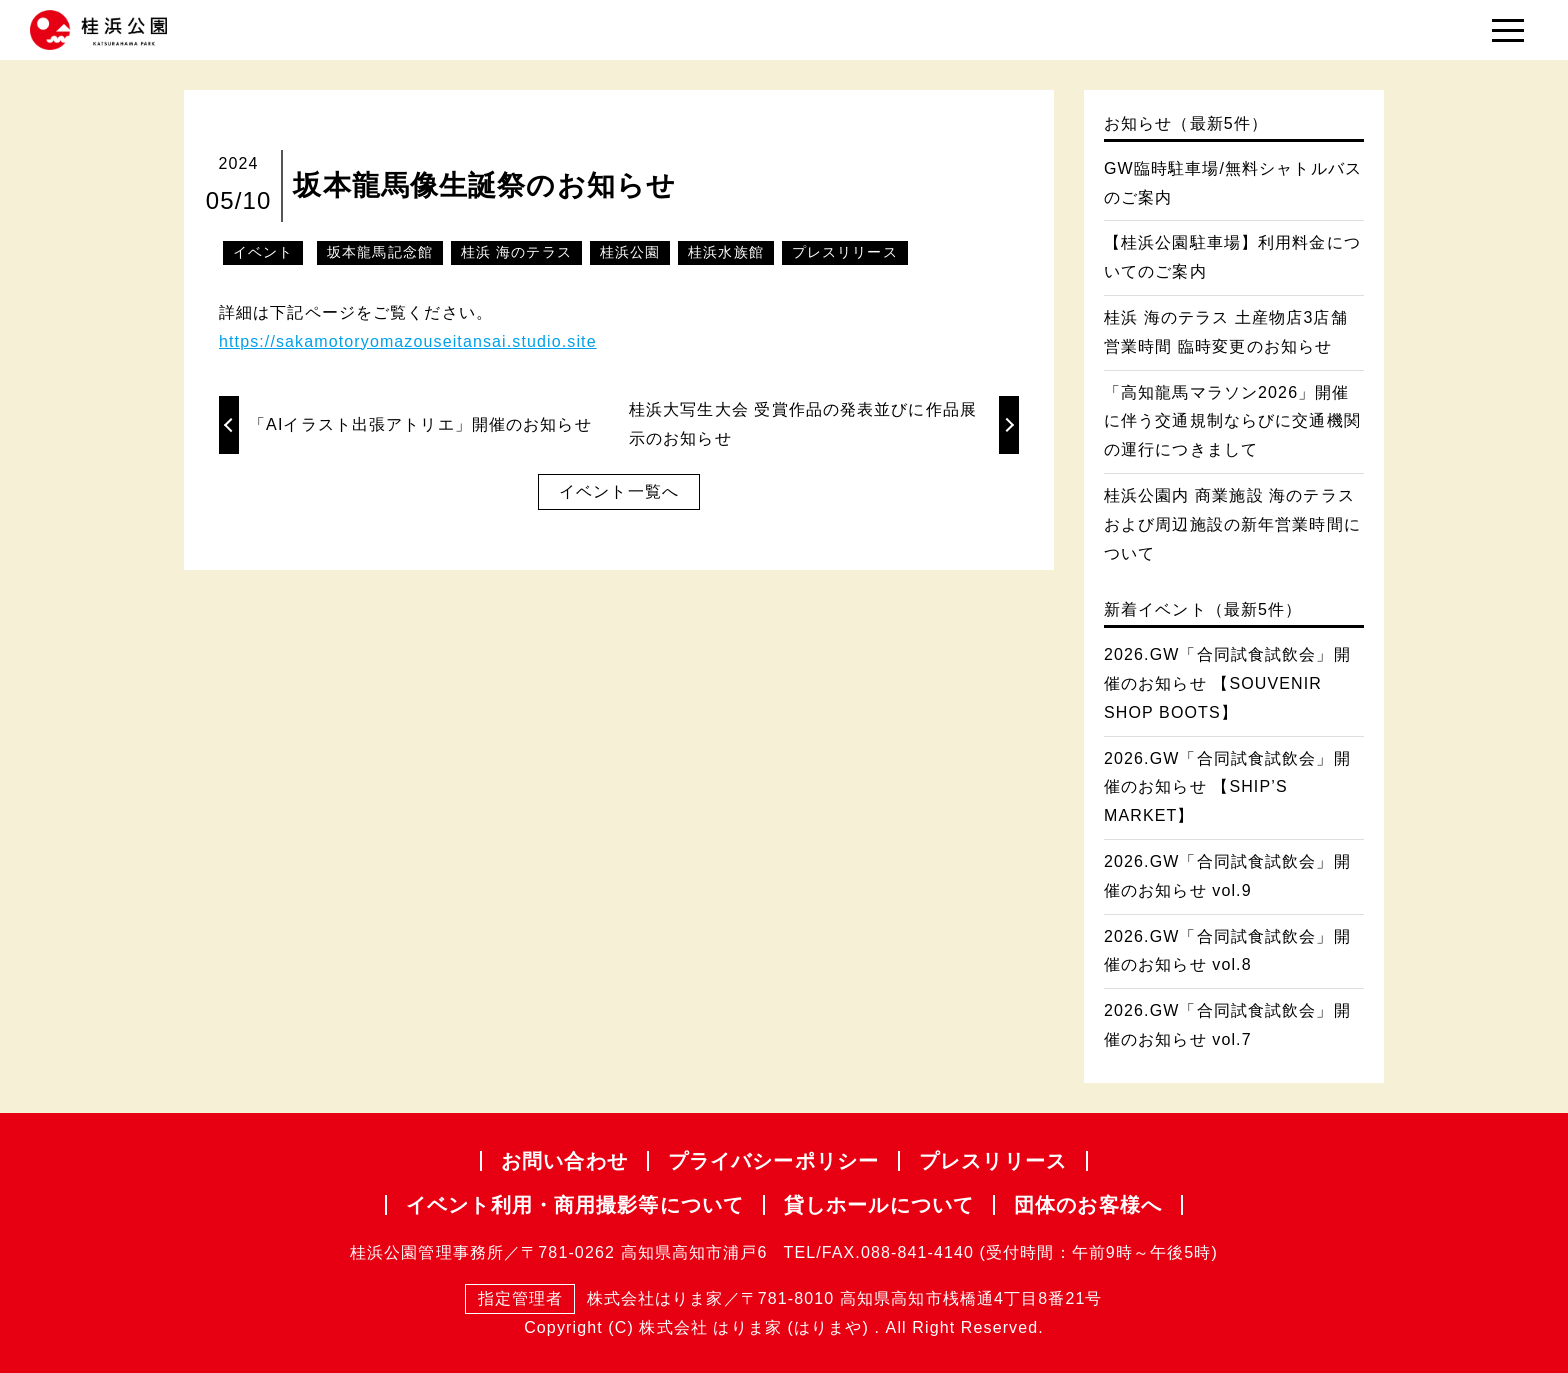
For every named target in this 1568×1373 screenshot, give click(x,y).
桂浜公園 (630, 252)
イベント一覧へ (619, 491)
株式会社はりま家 (594, 1299)
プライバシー (773, 1161)
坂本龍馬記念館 (380, 252)
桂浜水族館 (726, 252)
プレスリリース (845, 252)
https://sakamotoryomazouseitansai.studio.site (408, 341)
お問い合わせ (564, 1161)
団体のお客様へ (1088, 1205)
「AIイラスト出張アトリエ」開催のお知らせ (420, 424)
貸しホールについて (879, 1205)
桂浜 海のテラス (516, 252)
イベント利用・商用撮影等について (575, 1205)
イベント (263, 252)
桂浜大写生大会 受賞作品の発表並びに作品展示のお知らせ (803, 424)
